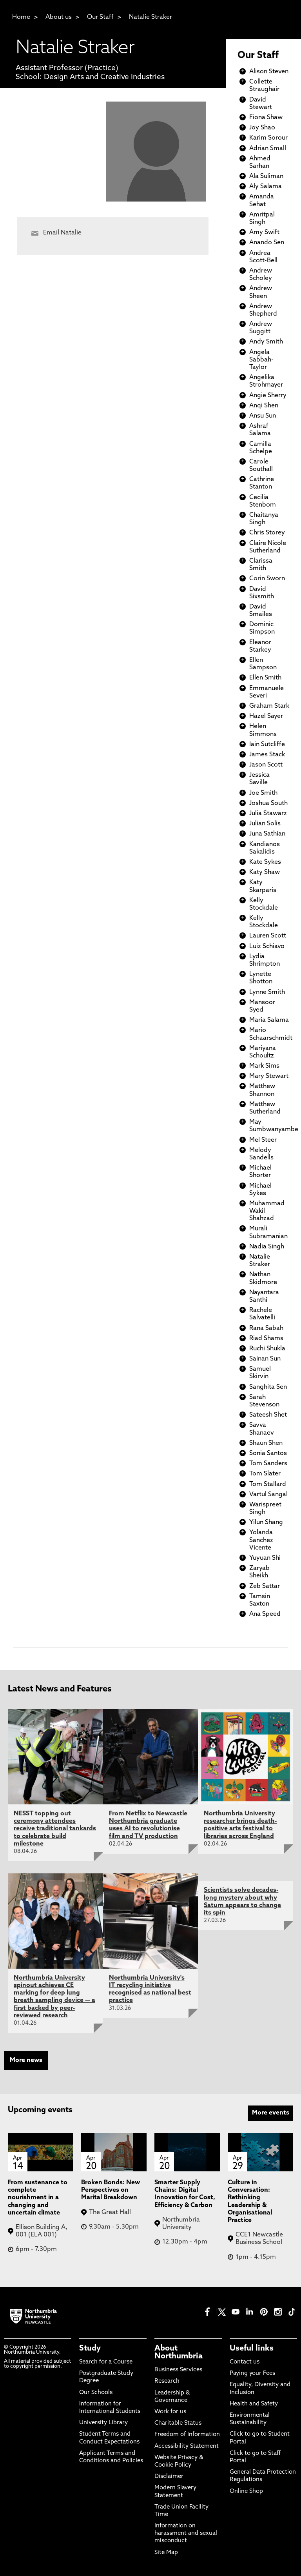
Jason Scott (266, 765)
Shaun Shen (266, 1443)
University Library (103, 2423)
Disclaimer (168, 2477)
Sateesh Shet (268, 1415)
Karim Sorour (268, 138)
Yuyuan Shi (265, 1558)
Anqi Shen (263, 406)
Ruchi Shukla (267, 1349)
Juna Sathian (267, 834)
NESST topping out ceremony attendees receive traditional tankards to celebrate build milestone (55, 1829)
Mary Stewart (268, 1076)
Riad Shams (266, 1338)
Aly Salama (265, 186)
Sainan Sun (265, 1359)
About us (58, 17)
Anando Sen (266, 243)
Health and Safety (254, 2404)
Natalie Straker (150, 17)
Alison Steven (268, 72)
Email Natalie (62, 233)
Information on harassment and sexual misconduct (185, 2533)
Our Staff (100, 17)
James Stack (267, 755)
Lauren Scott (267, 936)
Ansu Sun (262, 416)
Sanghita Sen (268, 1387)
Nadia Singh (266, 1247)
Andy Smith (266, 342)
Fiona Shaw (266, 117)
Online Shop (246, 2491)
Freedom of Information (187, 2435)
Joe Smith (263, 793)
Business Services (178, 2370)
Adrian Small (267, 148)
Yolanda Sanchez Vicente (261, 1540)
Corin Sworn (267, 579)
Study (90, 2349)
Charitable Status (177, 2423)
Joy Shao (262, 128)
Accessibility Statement (186, 2446)
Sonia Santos (268, 1453)
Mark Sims (264, 1066)
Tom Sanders (268, 1464)
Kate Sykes (265, 862)
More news (26, 2060)
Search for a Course (105, 2362)
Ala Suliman (266, 176)
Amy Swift (264, 232)
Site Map (166, 2553)
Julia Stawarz (268, 813)
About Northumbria (178, 2352)
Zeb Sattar (264, 1586)
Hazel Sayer (266, 716)
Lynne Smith (267, 992)
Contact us (244, 2362)
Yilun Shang (266, 1522)
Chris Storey (267, 533)
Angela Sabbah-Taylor (261, 360)
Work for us (170, 2412)
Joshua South (268, 803)
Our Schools (95, 2393)
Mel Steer (263, 1140)
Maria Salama (269, 1020)
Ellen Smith (265, 678)
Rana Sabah (266, 1328)
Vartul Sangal (268, 1494)
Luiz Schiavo (267, 946)
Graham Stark (269, 706)
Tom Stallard (267, 1484)
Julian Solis (265, 824)
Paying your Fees (252, 2373)
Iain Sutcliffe (267, 744)
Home (21, 17)
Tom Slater (265, 1474)
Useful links (252, 2349)
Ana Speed (265, 1614)
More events (270, 2113)
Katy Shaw (264, 872)
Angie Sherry (267, 395)
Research (167, 2381)
